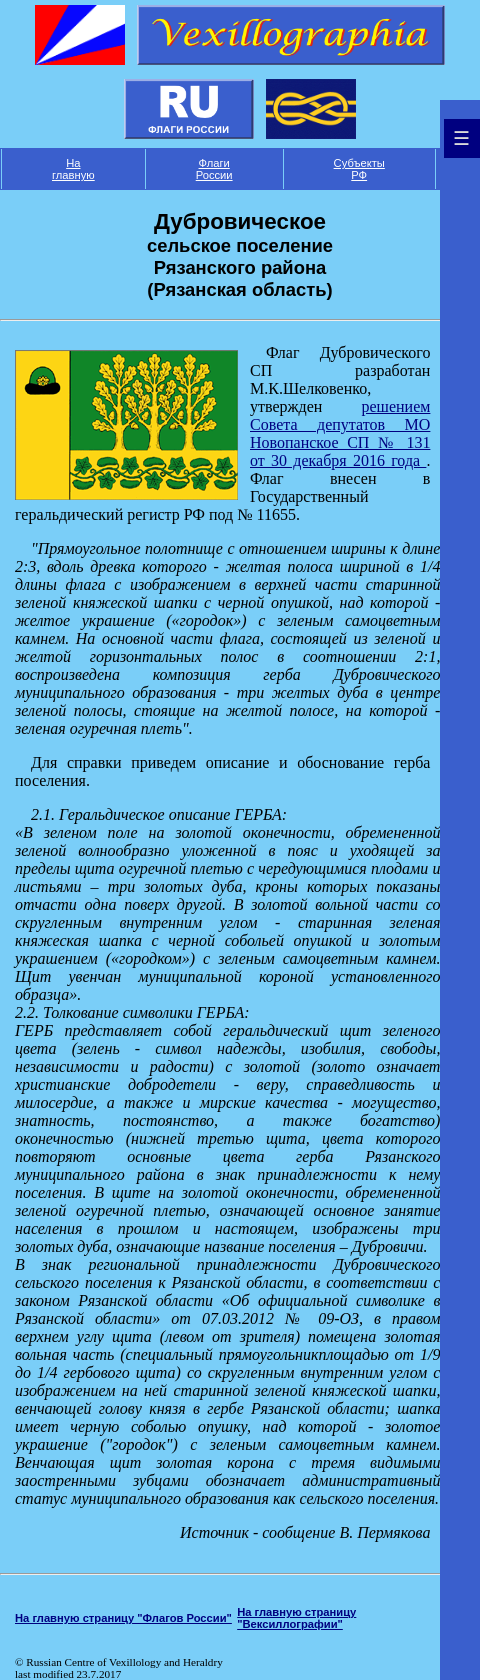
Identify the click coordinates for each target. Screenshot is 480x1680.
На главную (73, 169)
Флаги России (214, 169)
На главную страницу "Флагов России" (123, 1618)
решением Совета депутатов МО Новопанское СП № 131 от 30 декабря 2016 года (340, 433)
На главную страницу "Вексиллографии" (296, 1618)
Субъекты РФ (359, 169)
